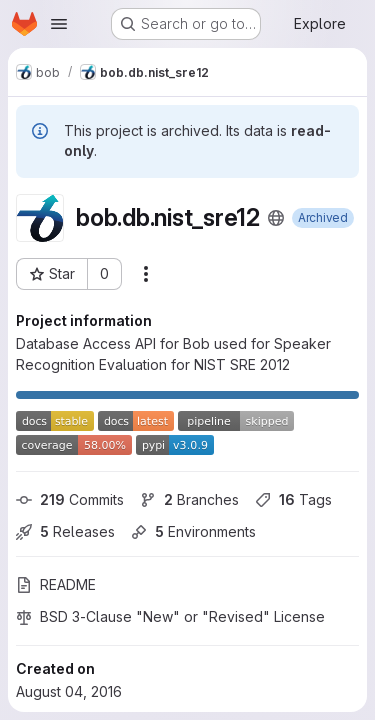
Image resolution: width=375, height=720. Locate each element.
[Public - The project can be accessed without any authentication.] (276, 218)
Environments (193, 531)
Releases (65, 531)
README (56, 584)
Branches (189, 499)
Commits (70, 499)
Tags (293, 499)
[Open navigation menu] (59, 24)
